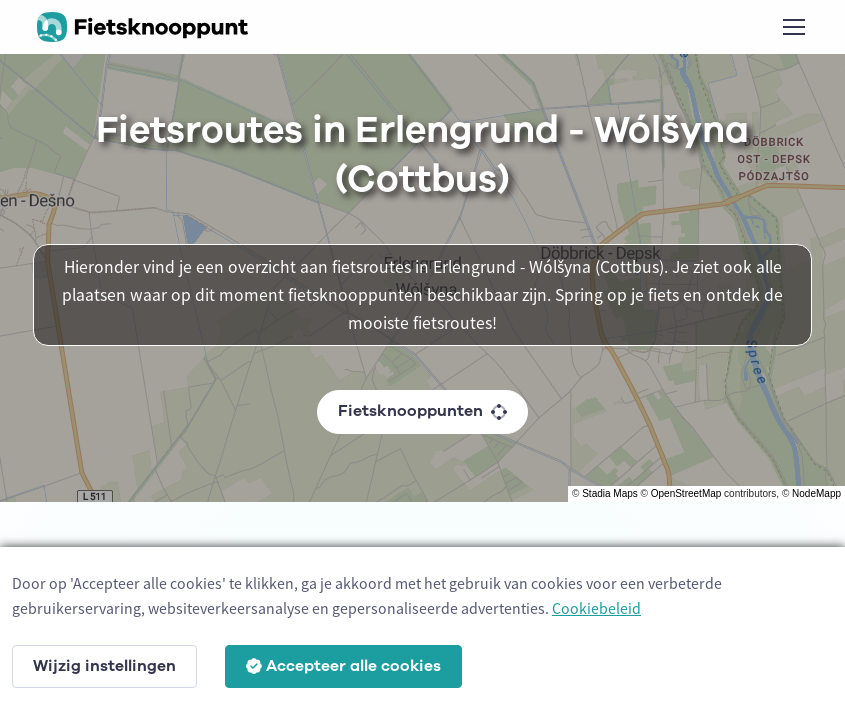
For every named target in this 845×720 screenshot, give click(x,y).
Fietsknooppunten (422, 411)
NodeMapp (816, 493)
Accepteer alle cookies (343, 666)
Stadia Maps (610, 493)
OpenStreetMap (686, 493)
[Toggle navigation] (793, 27)
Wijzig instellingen (104, 666)
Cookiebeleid (596, 608)
